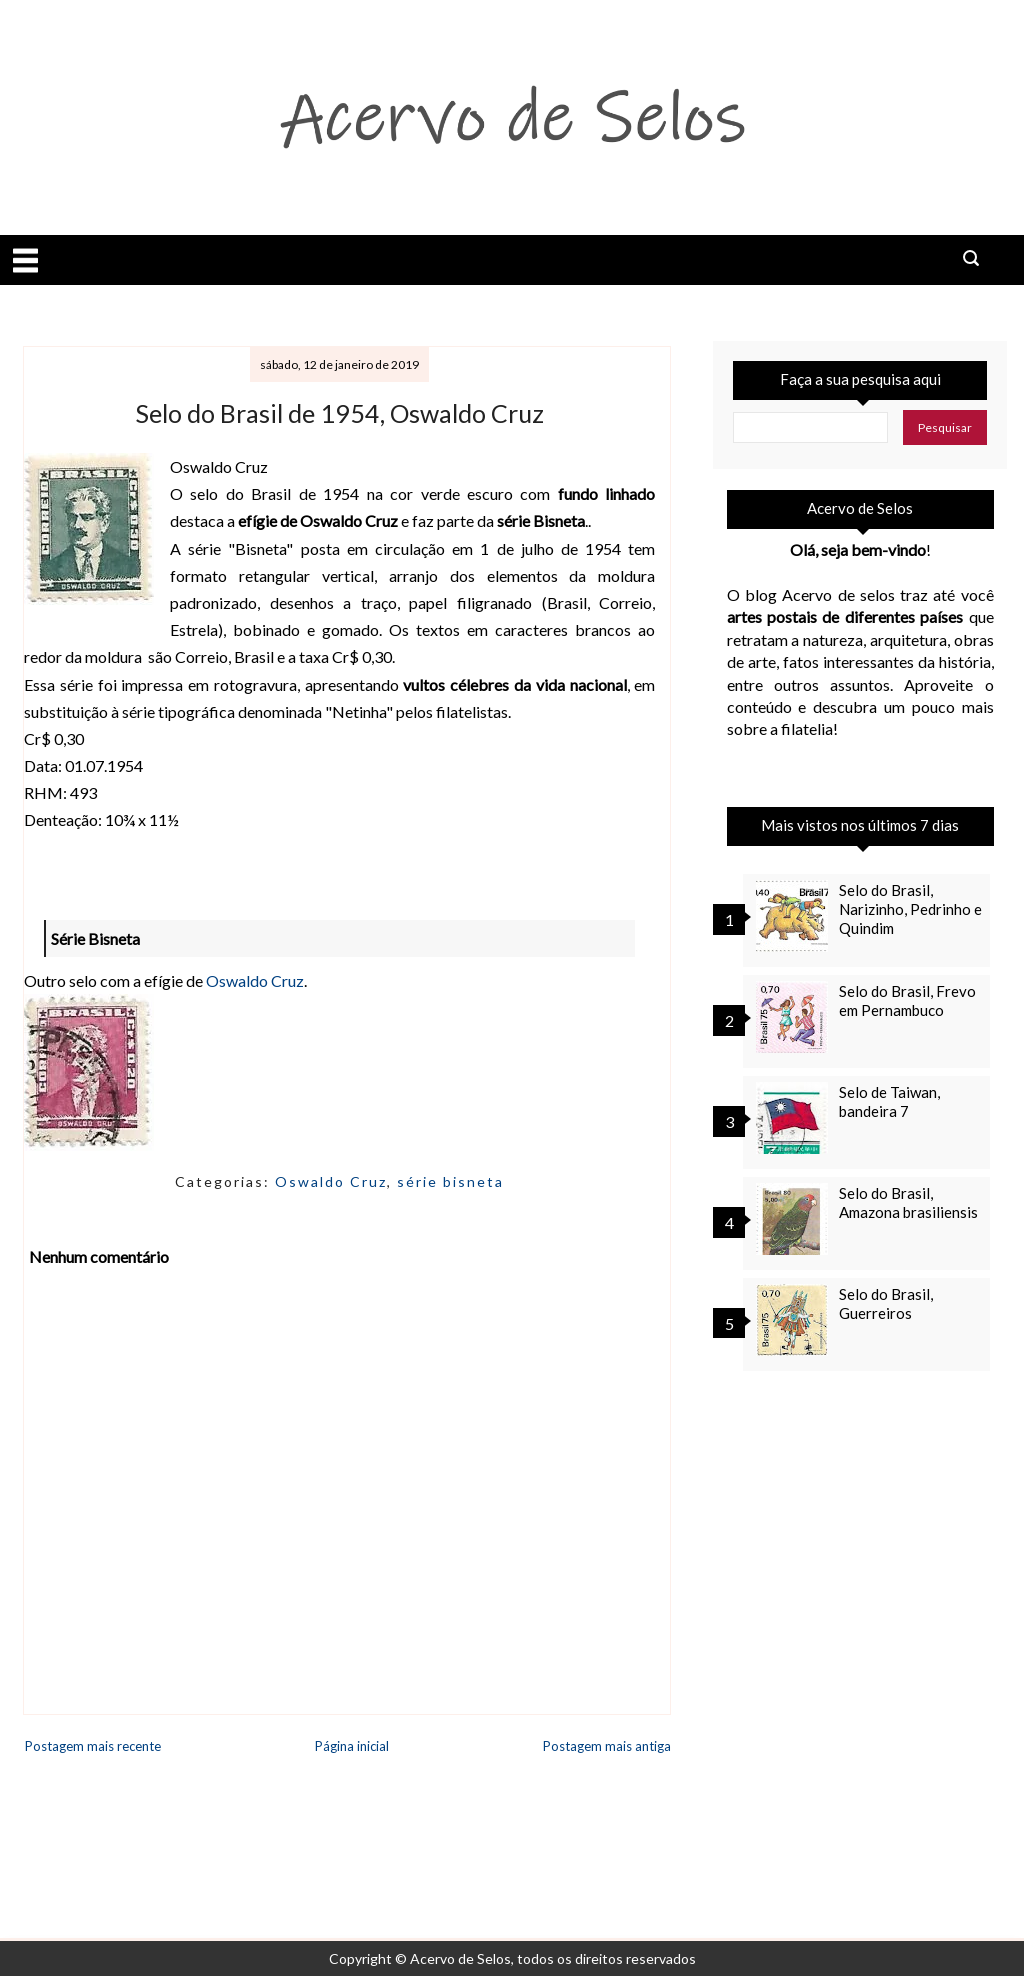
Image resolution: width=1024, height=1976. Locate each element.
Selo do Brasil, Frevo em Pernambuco (907, 1000)
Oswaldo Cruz (255, 980)
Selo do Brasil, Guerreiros (886, 1303)
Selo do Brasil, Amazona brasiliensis (908, 1202)
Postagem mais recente (93, 1746)
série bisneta (450, 1181)
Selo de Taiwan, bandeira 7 (889, 1101)
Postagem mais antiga (607, 1746)
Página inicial (352, 1746)
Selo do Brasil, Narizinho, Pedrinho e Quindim (910, 909)
